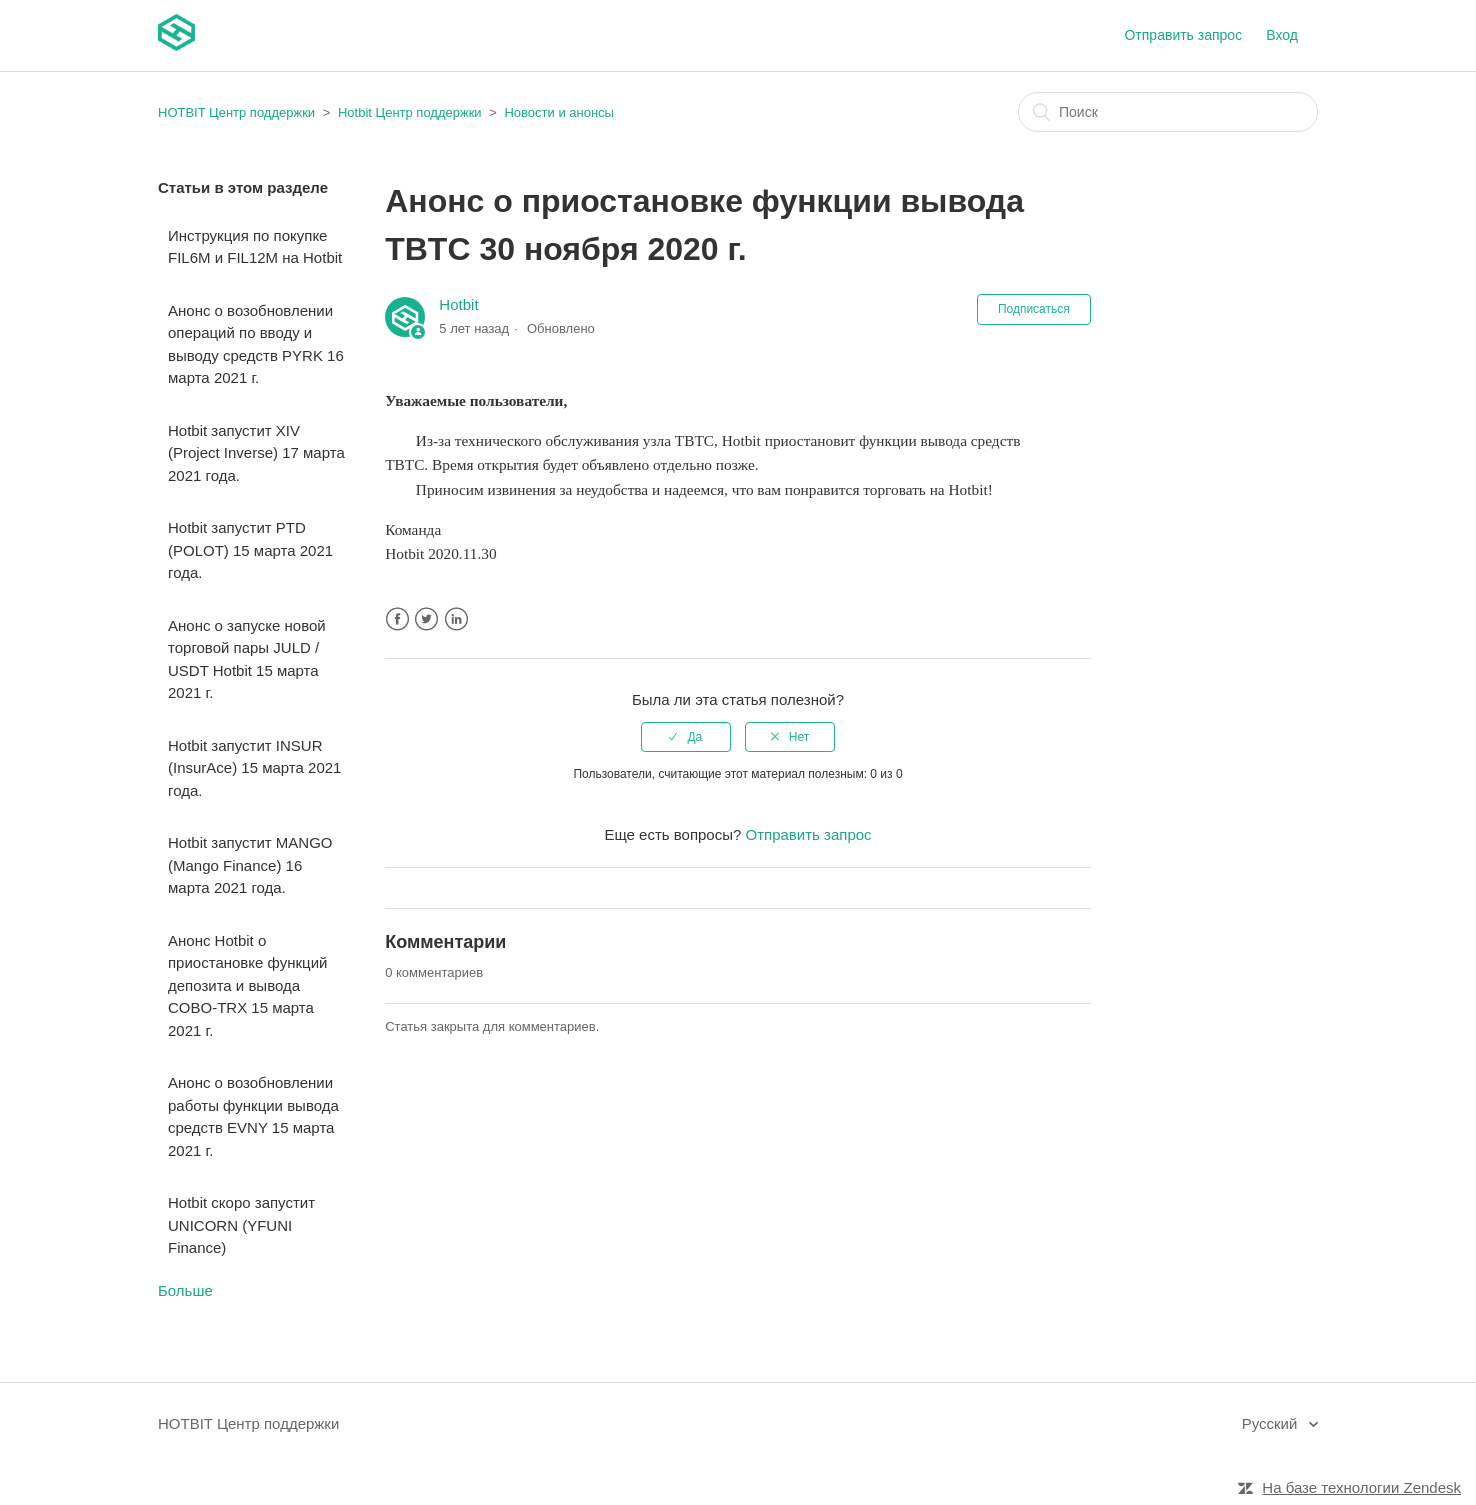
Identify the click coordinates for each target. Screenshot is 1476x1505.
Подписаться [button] (1034, 309)
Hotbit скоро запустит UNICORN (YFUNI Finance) (241, 1225)
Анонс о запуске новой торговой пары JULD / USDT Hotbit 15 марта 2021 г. (247, 659)
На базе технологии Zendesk (1361, 1487)
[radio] (686, 737)
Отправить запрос (1183, 35)
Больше (185, 1290)
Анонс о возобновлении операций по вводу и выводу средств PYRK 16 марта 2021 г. (256, 344)
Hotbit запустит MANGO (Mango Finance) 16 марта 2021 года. (250, 865)
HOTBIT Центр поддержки (236, 112)
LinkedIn (456, 619)
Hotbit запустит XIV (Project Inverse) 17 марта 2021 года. (256, 453)
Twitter (426, 619)
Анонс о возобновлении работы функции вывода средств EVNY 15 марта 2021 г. (253, 1116)
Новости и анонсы (558, 112)
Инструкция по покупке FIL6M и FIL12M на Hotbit (255, 247)
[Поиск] (1168, 112)
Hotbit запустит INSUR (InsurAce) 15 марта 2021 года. (254, 768)
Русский (1272, 1423)
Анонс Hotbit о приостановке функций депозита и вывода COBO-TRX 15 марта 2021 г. (247, 985)
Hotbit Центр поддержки (410, 112)
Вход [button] (1282, 35)
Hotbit (458, 304)
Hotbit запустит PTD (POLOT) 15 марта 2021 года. (250, 550)
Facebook (397, 619)
